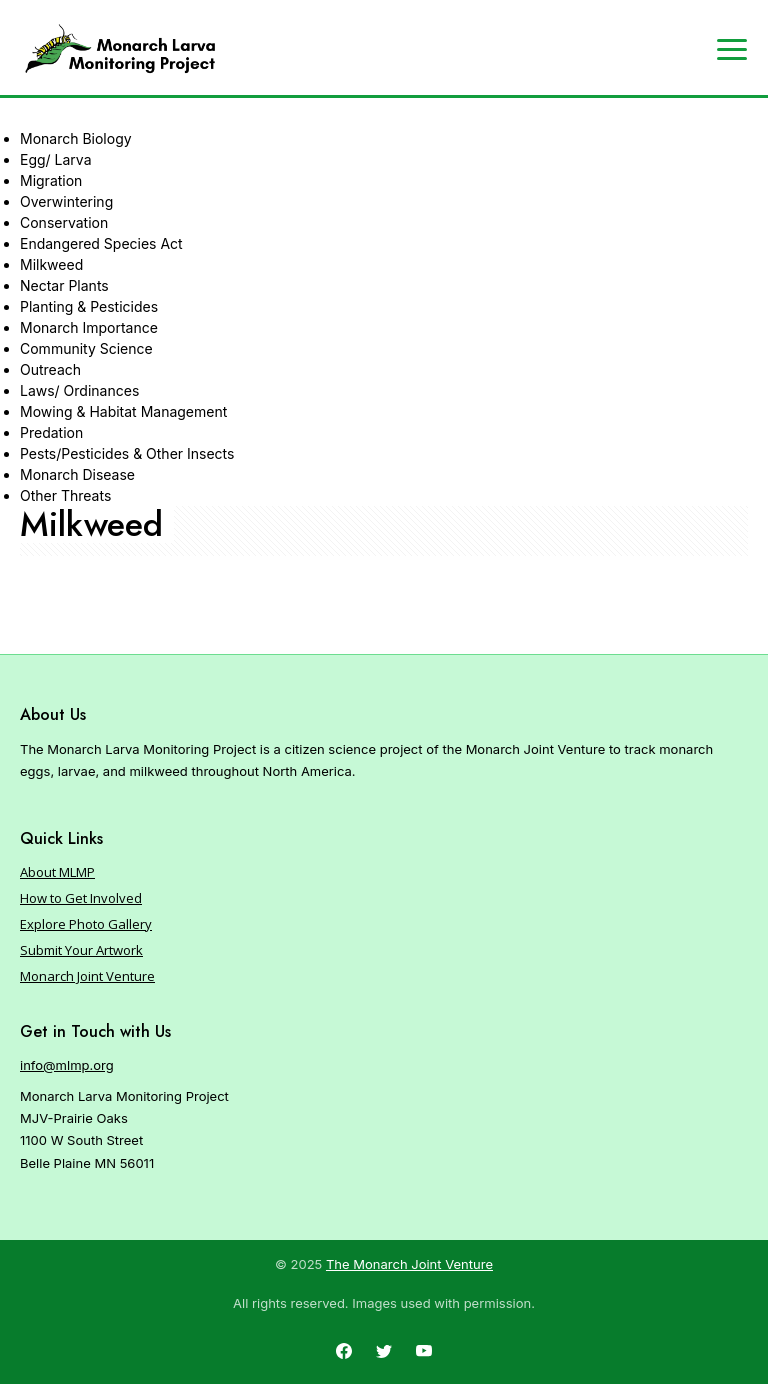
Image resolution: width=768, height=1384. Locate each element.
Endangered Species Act (101, 243)
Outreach (50, 369)
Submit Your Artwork (81, 950)
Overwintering (66, 201)
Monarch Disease (77, 474)
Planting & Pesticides (89, 306)
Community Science (86, 348)
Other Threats (65, 495)
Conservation (64, 222)
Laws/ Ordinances (79, 390)
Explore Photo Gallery (86, 924)
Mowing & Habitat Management (123, 411)
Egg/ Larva (56, 159)
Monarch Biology (76, 138)
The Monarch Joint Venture (409, 1264)
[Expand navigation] (732, 48)
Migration (51, 180)
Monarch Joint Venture (87, 976)
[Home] (120, 49)
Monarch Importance (89, 327)
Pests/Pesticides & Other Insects (127, 453)
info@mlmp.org (67, 1065)
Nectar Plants (64, 285)
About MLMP (57, 872)
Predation (51, 432)
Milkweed (51, 264)
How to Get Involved (81, 898)
